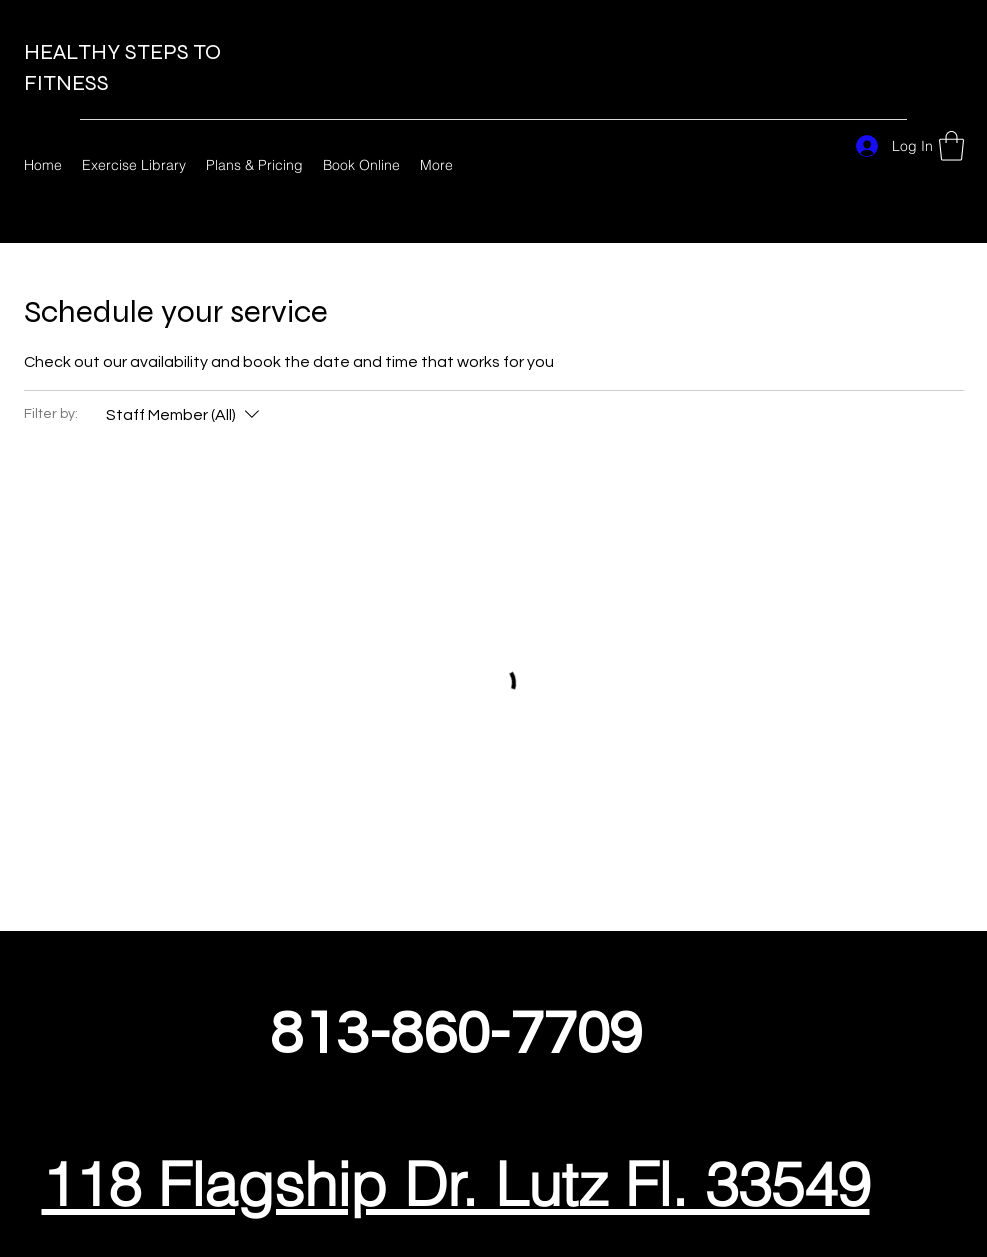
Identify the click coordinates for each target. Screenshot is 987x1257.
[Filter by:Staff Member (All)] (185, 415)
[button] (951, 146)
